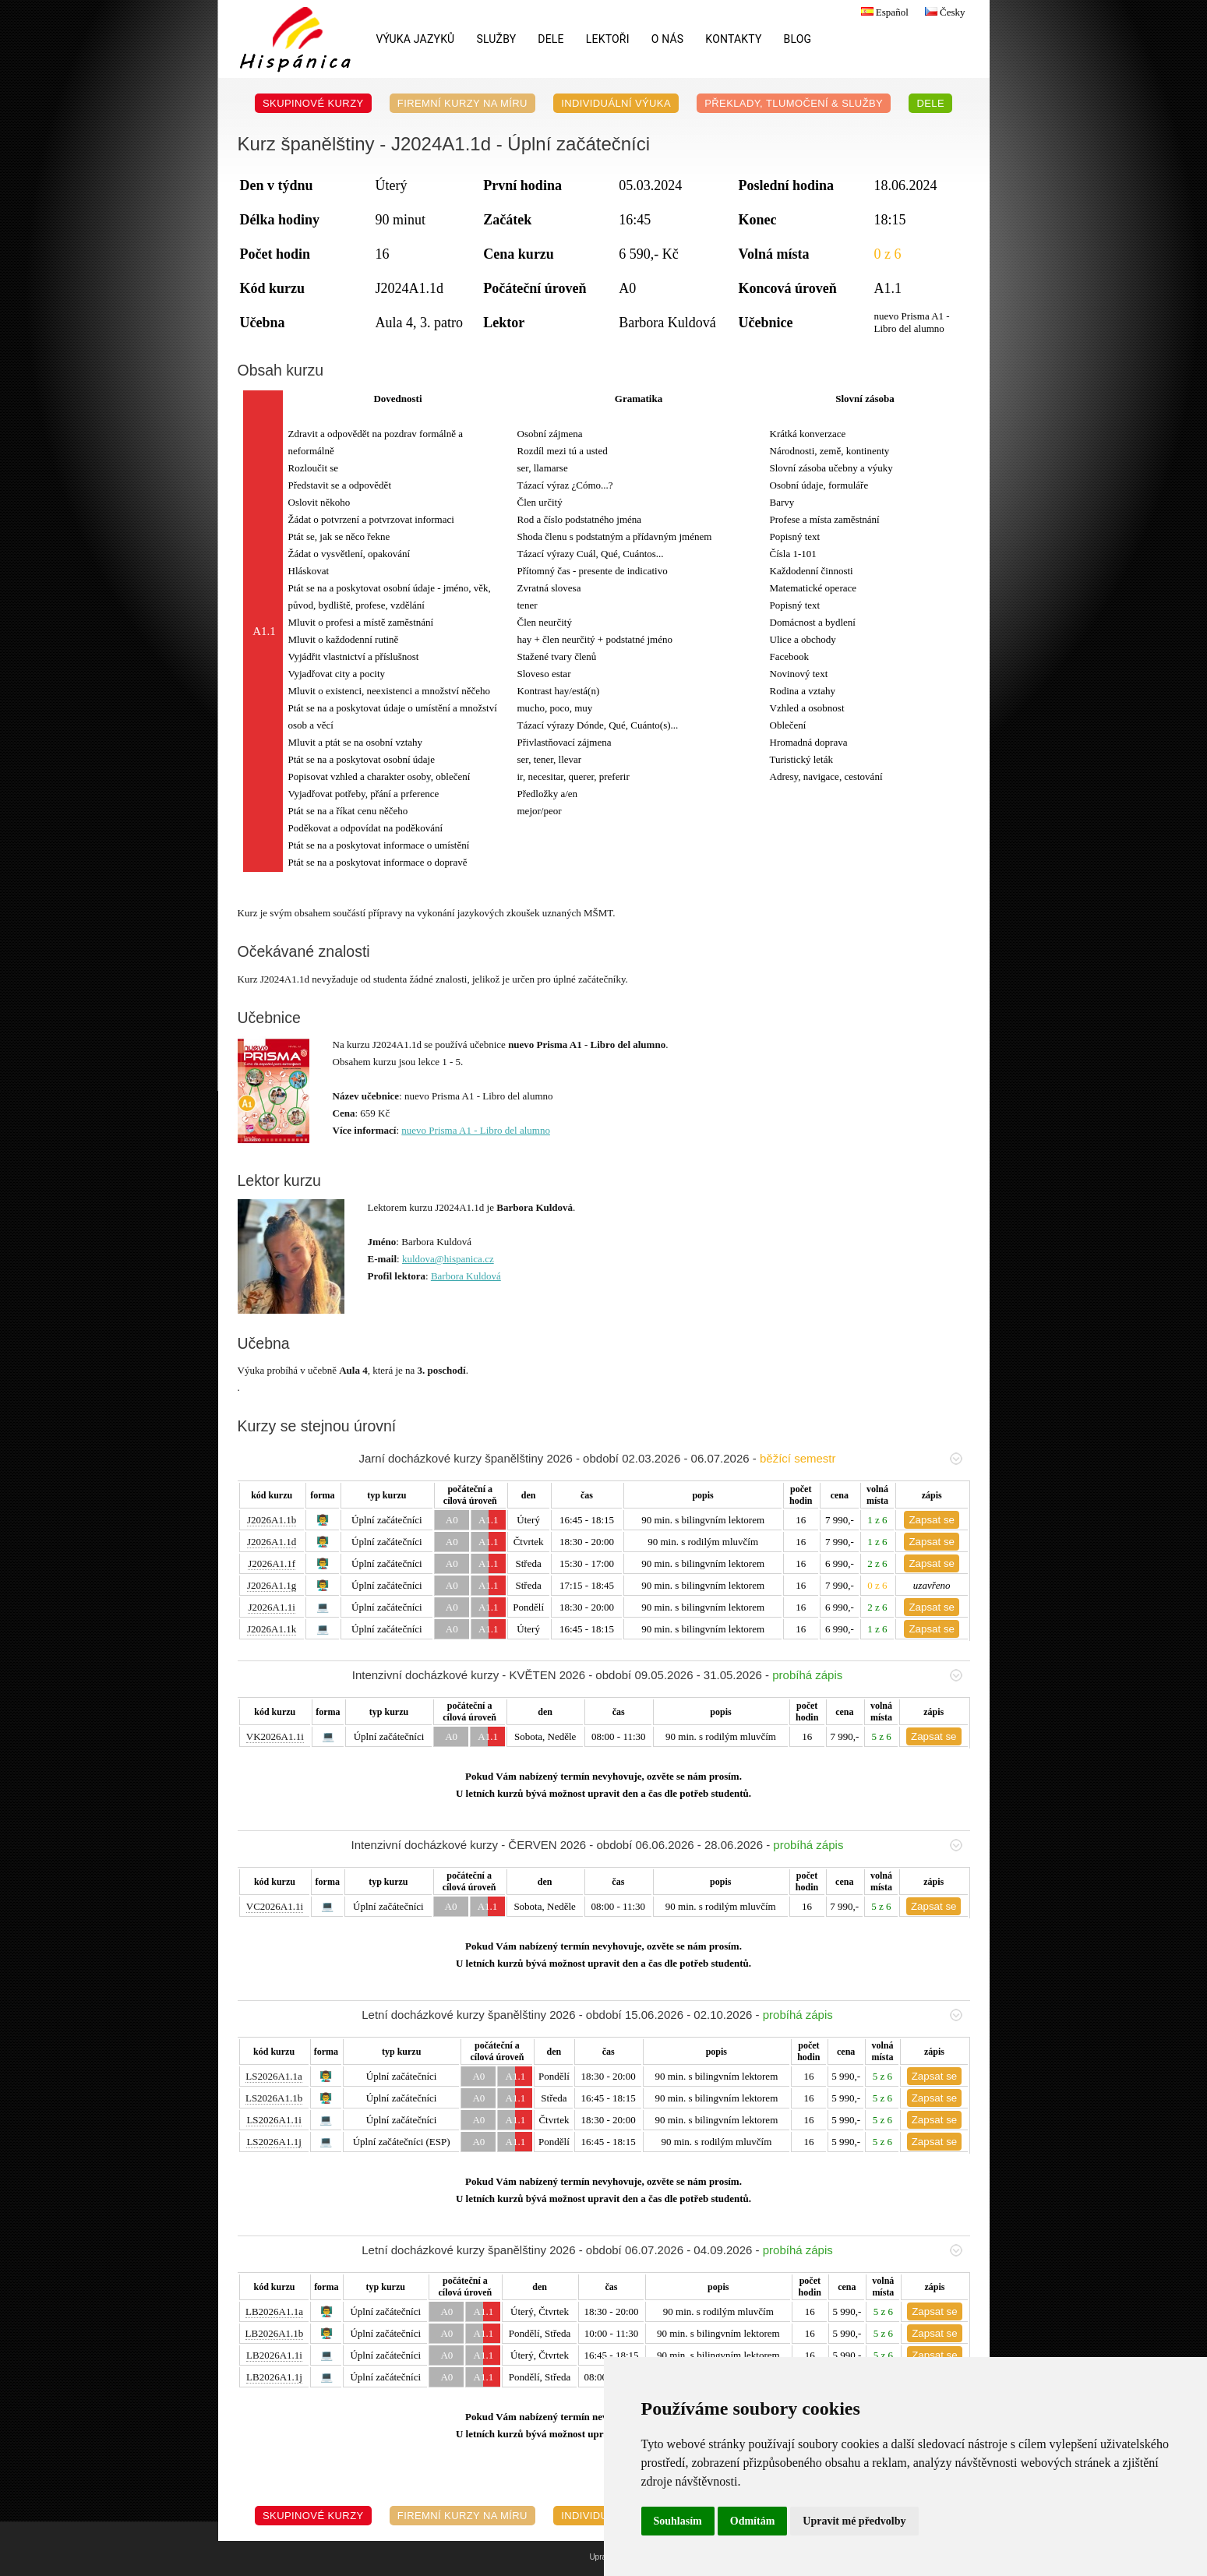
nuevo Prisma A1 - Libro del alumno (475, 1130)
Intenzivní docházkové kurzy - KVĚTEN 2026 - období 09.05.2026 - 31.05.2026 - (657, 1674)
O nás (667, 39)
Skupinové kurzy (313, 103)
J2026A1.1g (271, 1585)
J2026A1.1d (271, 1541)
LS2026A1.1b (273, 2098)
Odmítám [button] (752, 2521)
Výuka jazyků (415, 39)
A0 (452, 1520)
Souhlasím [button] (678, 2521)
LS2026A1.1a (273, 2076)
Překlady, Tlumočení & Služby (793, 103)
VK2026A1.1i (275, 1736)
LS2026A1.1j (273, 2141)
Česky (943, 12)
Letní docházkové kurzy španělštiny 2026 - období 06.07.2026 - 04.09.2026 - (662, 2250)
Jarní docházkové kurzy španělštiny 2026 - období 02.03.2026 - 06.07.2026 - (660, 1458)
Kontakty (733, 39)
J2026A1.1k (271, 1629)
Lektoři (608, 39)
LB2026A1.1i (274, 2355)
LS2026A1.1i (273, 2120)
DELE (550, 39)
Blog (798, 39)
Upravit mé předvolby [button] (854, 2521)
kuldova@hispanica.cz (448, 1259)
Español (883, 12)
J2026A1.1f (271, 1563)
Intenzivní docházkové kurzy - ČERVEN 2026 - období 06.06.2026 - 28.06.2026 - (656, 1844)
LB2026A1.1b (274, 2333)
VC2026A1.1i (274, 1906)
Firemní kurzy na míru (462, 103)
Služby (496, 39)
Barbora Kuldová (466, 1276)
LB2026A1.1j (274, 2377)
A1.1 (488, 1520)
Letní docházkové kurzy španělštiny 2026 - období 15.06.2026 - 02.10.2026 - (662, 2014)
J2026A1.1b (271, 1520)
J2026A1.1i (271, 1607)
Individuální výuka (616, 103)
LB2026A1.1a (274, 2311)
